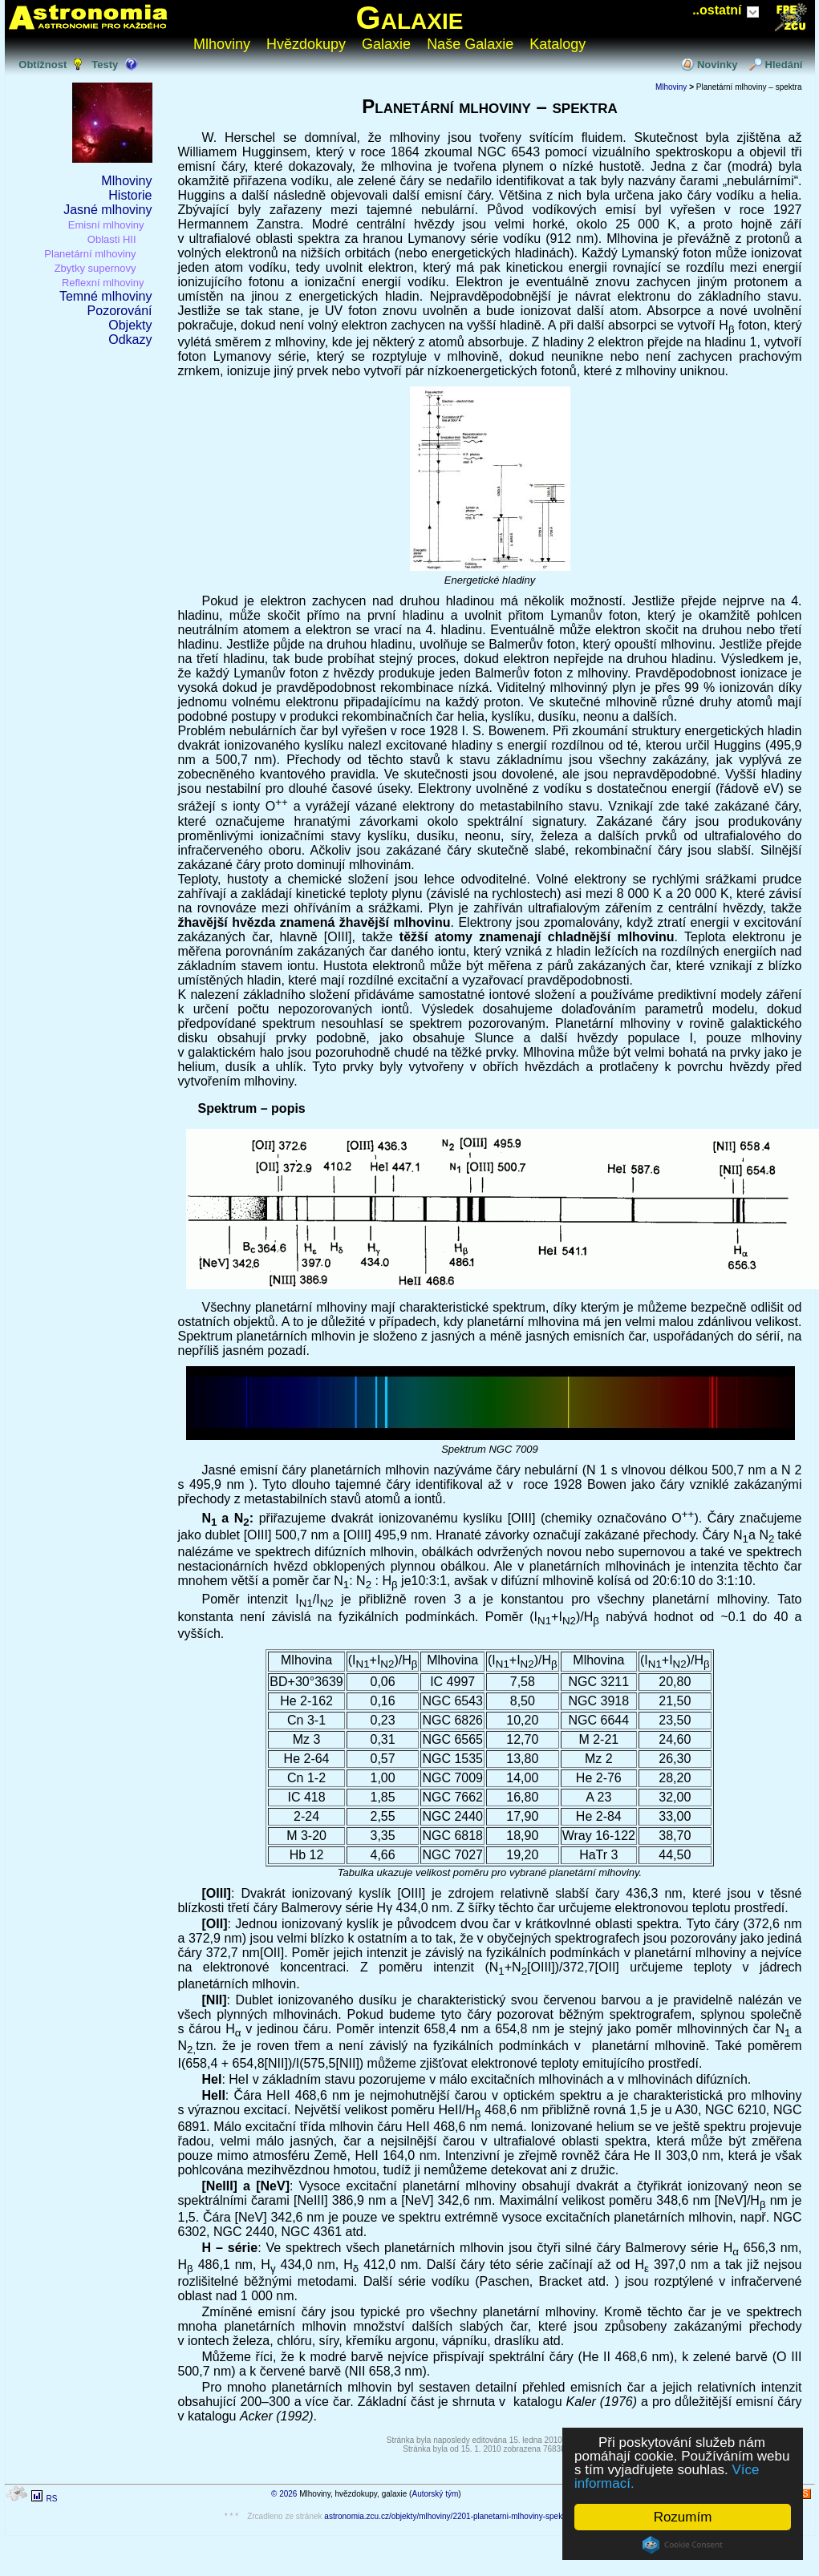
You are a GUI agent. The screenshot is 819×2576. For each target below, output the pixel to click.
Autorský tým (435, 2493)
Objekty (130, 325)
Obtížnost (42, 65)
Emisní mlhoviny (106, 225)
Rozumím (683, 2517)
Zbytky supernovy (95, 268)
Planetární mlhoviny (90, 254)
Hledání (784, 65)
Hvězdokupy (306, 44)
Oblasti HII (111, 239)
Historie (130, 195)
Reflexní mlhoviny (103, 283)
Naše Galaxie (470, 44)
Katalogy (557, 44)
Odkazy (130, 339)
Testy (104, 65)
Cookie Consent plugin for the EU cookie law (683, 2545)
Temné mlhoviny (105, 296)
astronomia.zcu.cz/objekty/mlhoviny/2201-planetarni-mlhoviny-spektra (447, 2516)
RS (51, 2498)
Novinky (717, 65)
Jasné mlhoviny (107, 209)
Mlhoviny (221, 44)
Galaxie (410, 17)
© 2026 (284, 2493)
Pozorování (119, 310)
